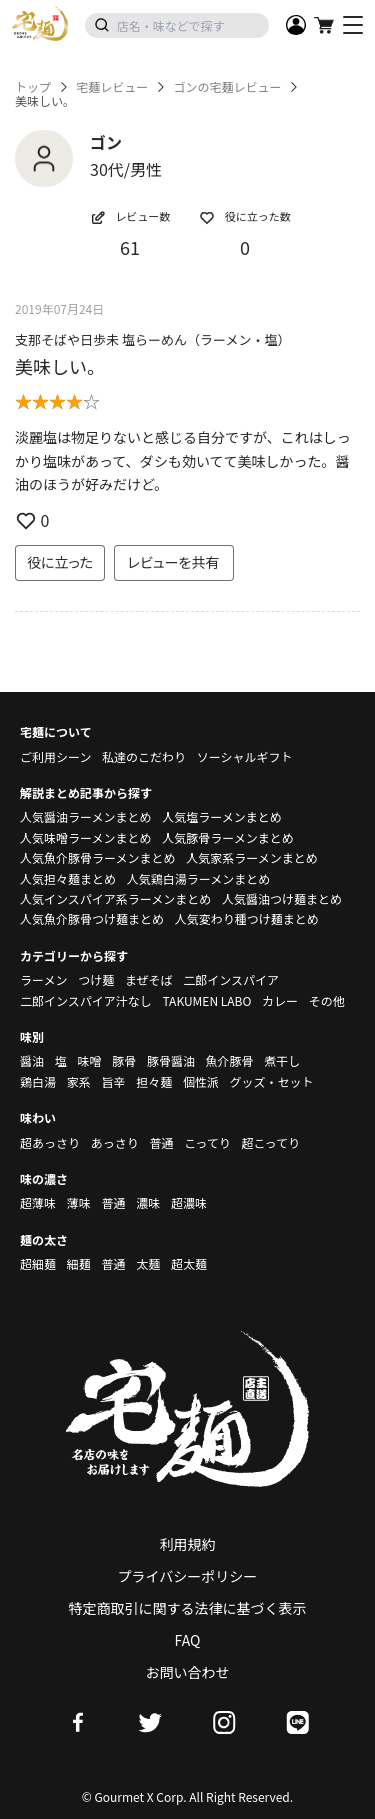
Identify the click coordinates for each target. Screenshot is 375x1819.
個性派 (201, 1081)
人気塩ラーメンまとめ (222, 816)
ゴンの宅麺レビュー (227, 87)
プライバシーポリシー (188, 1576)
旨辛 (113, 1081)
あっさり (115, 1142)
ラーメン (44, 979)
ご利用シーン (55, 756)
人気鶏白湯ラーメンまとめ (199, 878)
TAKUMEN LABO (206, 1000)
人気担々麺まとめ (68, 878)
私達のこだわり (144, 756)
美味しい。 (60, 366)
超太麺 (189, 1263)
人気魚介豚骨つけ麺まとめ (92, 918)
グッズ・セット (272, 1081)
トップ (33, 87)
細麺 (79, 1263)
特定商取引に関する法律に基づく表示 (188, 1608)
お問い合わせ (188, 1672)
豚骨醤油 (171, 1060)
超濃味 (189, 1202)
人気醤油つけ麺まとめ (282, 898)
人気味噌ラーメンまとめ (86, 837)
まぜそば (149, 979)
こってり (207, 1142)
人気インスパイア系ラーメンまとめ (115, 898)
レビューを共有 (174, 562)
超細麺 (38, 1263)
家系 (79, 1081)
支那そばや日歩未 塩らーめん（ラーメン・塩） (152, 339)
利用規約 (188, 1544)
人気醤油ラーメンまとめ (86, 816)
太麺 (148, 1263)
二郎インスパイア (231, 979)
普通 (161, 1142)
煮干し (282, 1060)
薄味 (79, 1202)
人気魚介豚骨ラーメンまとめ (98, 857)
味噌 (89, 1060)
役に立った (60, 562)
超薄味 (38, 1202)
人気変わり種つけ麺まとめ (247, 918)
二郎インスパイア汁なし (86, 1000)
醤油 (32, 1060)
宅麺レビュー (112, 87)
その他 (327, 1000)
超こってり (270, 1142)
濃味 (148, 1202)
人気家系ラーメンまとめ (252, 857)
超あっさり (50, 1142)
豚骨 (124, 1060)
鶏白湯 (38, 1081)
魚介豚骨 (230, 1060)
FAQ (188, 1640)
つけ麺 (96, 979)
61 (130, 247)
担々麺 (154, 1081)
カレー (280, 1000)
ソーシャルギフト (245, 756)
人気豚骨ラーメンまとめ (228, 837)
